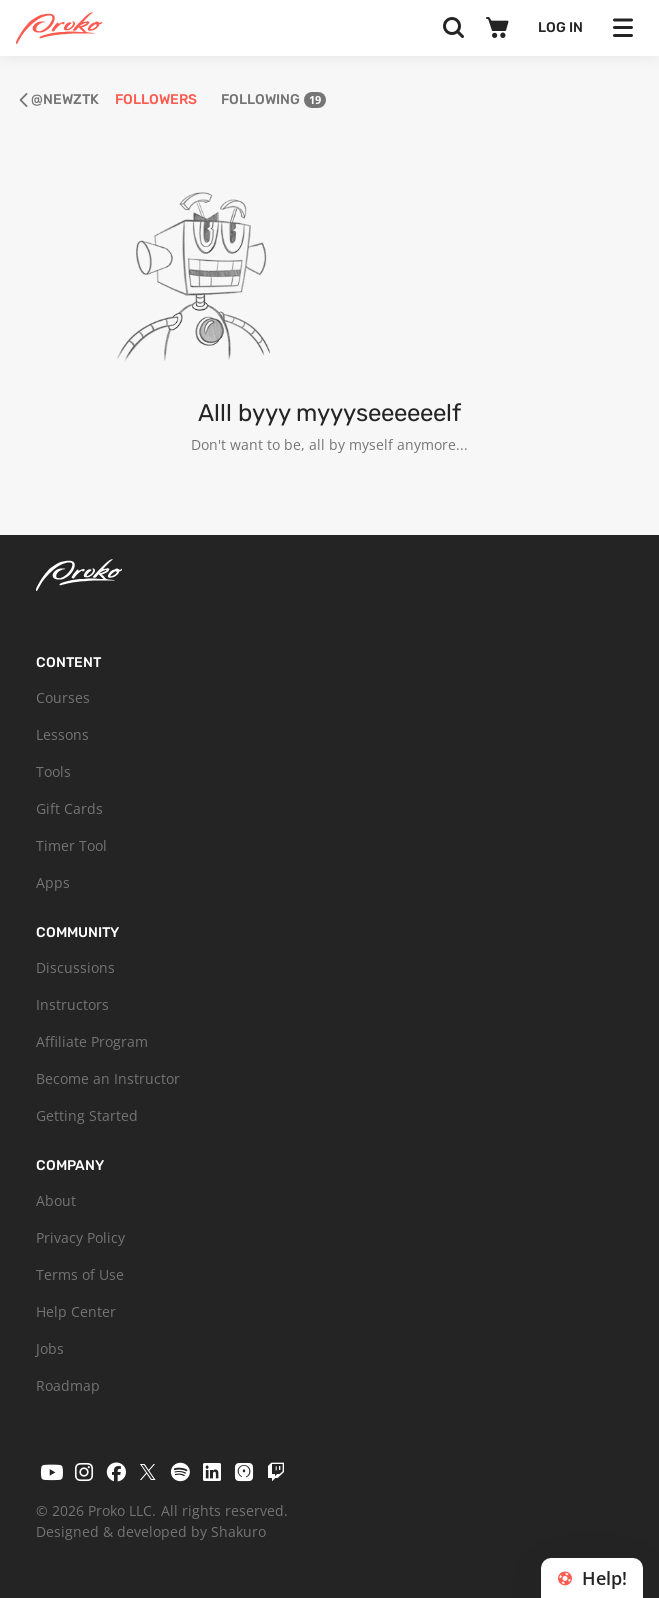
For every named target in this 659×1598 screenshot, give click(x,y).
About (56, 1200)
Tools (53, 771)
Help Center (76, 1311)
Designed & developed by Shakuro (151, 1531)
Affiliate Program (92, 1041)
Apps (53, 882)
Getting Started (87, 1115)
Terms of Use (80, 1274)
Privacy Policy (80, 1237)
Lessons (62, 734)
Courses (63, 697)
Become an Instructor (108, 1078)
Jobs (50, 1348)
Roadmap (68, 1385)
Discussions (75, 967)
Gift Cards (69, 808)
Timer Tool (71, 845)
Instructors (72, 1004)
